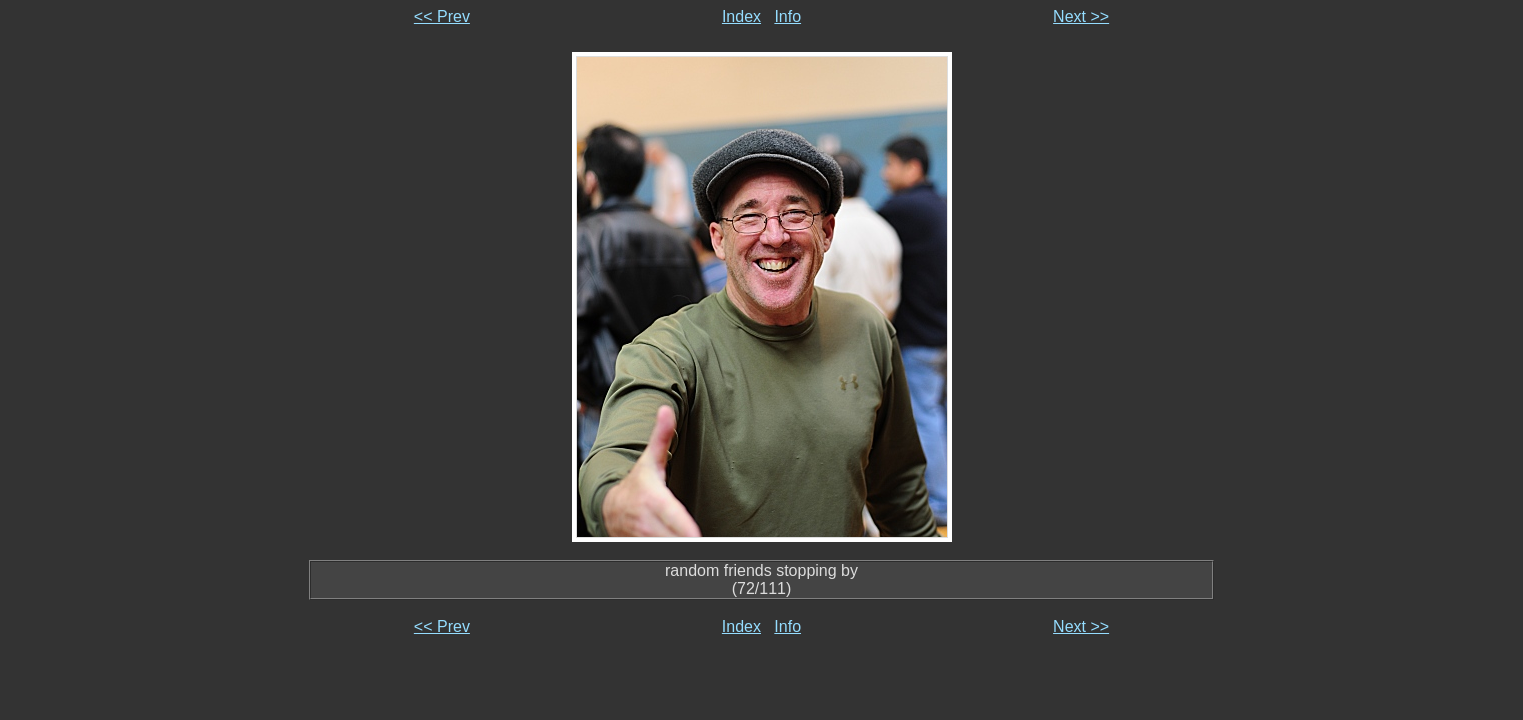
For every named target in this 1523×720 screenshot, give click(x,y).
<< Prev (442, 16)
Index (741, 16)
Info (787, 16)
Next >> (1081, 16)
